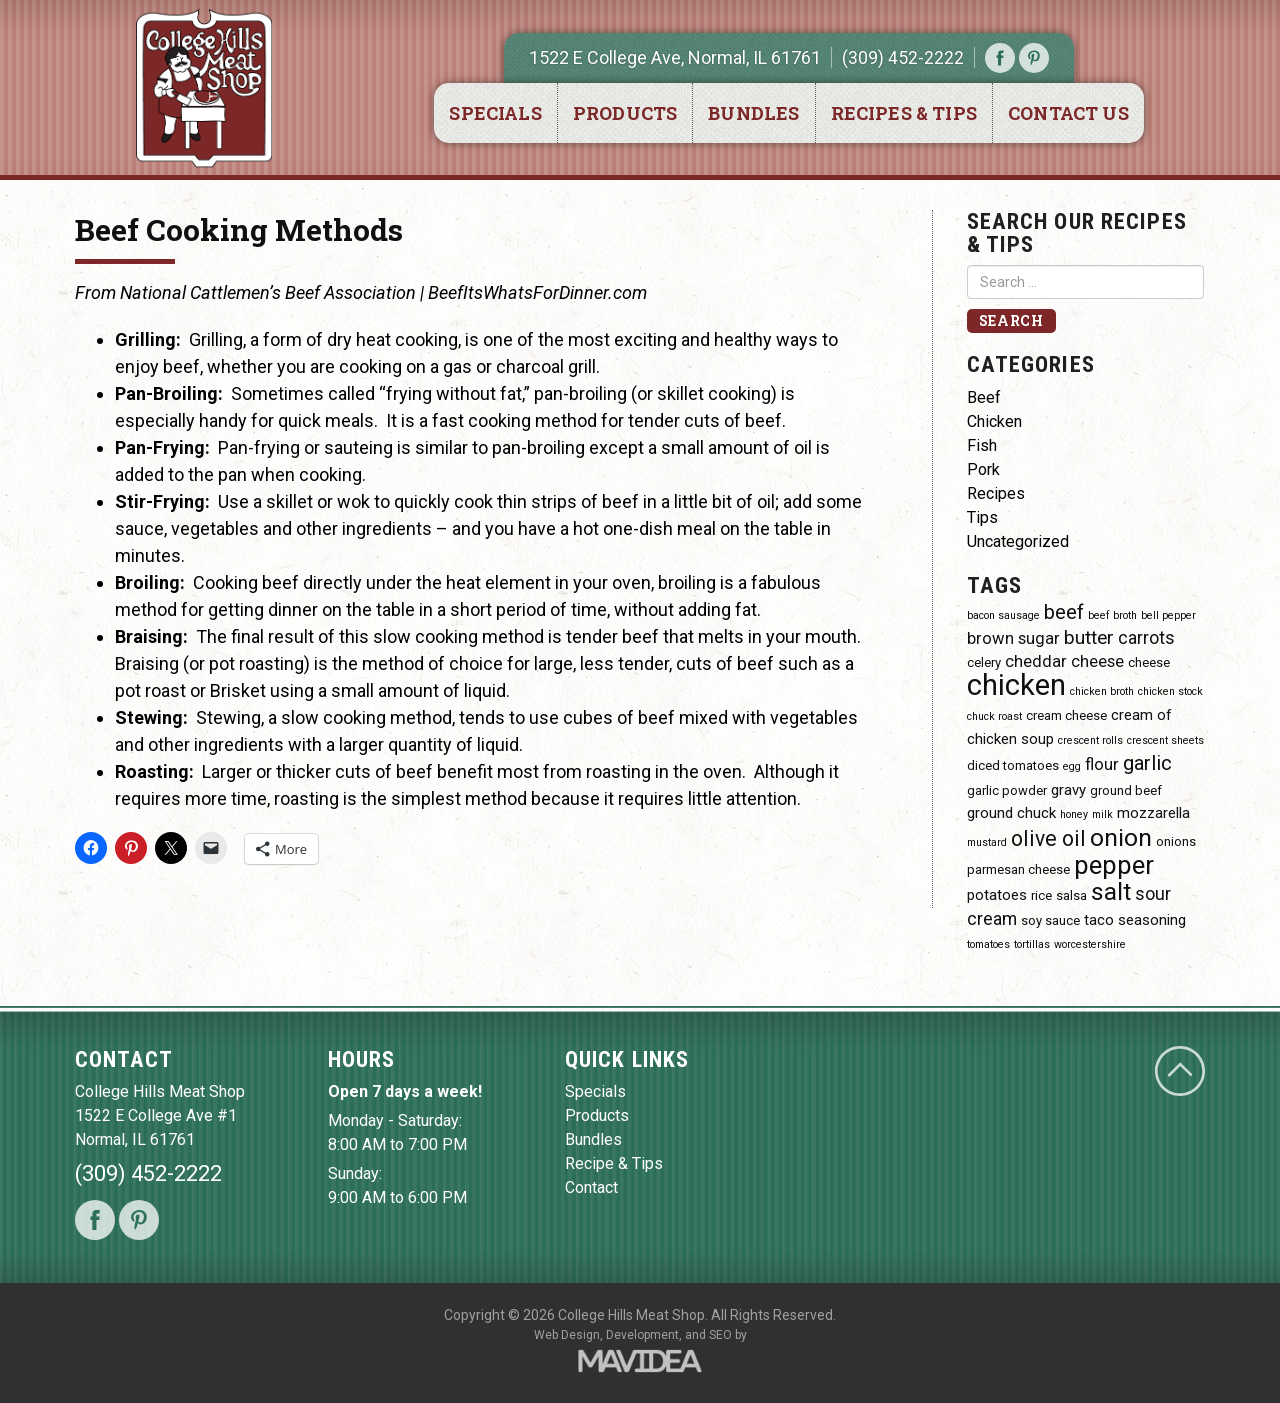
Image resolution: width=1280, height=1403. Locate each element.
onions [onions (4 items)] (1176, 841)
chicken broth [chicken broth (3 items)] (1102, 691)
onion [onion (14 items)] (1121, 837)
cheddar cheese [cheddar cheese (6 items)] (1064, 661)
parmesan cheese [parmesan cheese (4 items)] (1018, 869)
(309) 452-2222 (903, 57)
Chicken (994, 421)
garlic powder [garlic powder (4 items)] (1007, 790)
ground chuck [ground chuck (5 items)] (1011, 813)
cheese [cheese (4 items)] (1149, 662)
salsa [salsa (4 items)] (1071, 895)
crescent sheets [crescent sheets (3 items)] (1165, 740)
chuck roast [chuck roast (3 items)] (994, 716)
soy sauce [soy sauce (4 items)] (1050, 920)
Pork (983, 469)
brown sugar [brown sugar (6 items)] (1013, 638)
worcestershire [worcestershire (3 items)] (1090, 944)
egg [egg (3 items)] (1072, 766)
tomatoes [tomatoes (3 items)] (988, 944)
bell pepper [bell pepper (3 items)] (1168, 615)
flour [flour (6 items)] (1102, 764)
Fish (982, 445)
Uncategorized (1018, 541)
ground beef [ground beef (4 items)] (1126, 790)
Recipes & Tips (904, 113)
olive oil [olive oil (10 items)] (1048, 838)
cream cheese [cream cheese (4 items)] (1066, 715)
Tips (982, 517)
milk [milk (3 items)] (1102, 814)
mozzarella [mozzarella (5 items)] (1153, 813)
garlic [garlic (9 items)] (1147, 763)
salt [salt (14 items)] (1111, 891)
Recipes (996, 493)
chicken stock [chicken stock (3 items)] (1170, 691)
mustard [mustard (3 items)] (987, 842)
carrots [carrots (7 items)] (1146, 637)
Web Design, (568, 1335)
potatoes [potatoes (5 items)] (997, 895)
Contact (591, 1187)
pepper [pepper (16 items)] (1114, 865)
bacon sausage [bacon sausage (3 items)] (1003, 615)
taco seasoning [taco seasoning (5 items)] (1135, 920)
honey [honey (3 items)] (1074, 814)
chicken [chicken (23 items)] (1016, 685)
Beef (984, 397)
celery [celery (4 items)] (984, 662)
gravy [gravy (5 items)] (1068, 790)
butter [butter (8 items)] (1089, 637)
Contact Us (1068, 113)
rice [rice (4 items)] (1041, 895)
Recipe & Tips (614, 1163)
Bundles (753, 113)
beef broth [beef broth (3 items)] (1112, 615)
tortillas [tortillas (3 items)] (1032, 944)
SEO (720, 1335)
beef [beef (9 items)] (1064, 612)
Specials (495, 113)
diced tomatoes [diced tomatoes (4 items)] (1013, 765)
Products (625, 113)
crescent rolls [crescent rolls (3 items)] (1090, 740)
